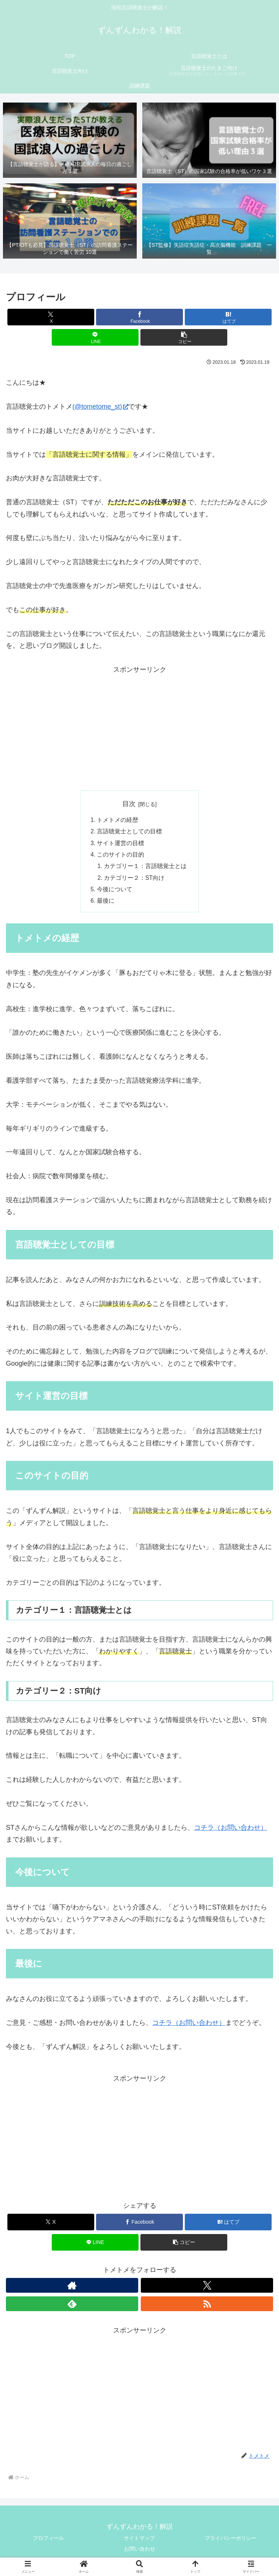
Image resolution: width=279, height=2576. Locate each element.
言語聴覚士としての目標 (129, 832)
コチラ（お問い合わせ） (230, 1831)
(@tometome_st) (100, 406)
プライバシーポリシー (230, 2541)
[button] (183, 337)
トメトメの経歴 (117, 820)
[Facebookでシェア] (139, 317)
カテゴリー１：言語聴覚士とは (145, 868)
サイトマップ (139, 2541)
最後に (106, 903)
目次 (129, 804)
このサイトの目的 (120, 856)
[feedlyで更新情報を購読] (72, 2307)
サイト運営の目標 (120, 844)
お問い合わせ (139, 2552)
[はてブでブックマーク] (228, 317)
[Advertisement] (140, 727)
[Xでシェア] (50, 317)
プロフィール (48, 2541)
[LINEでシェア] (95, 337)
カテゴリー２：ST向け (134, 880)
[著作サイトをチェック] (72, 2288)
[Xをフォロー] (207, 2288)
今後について (114, 892)
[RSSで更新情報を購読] (207, 2307)
